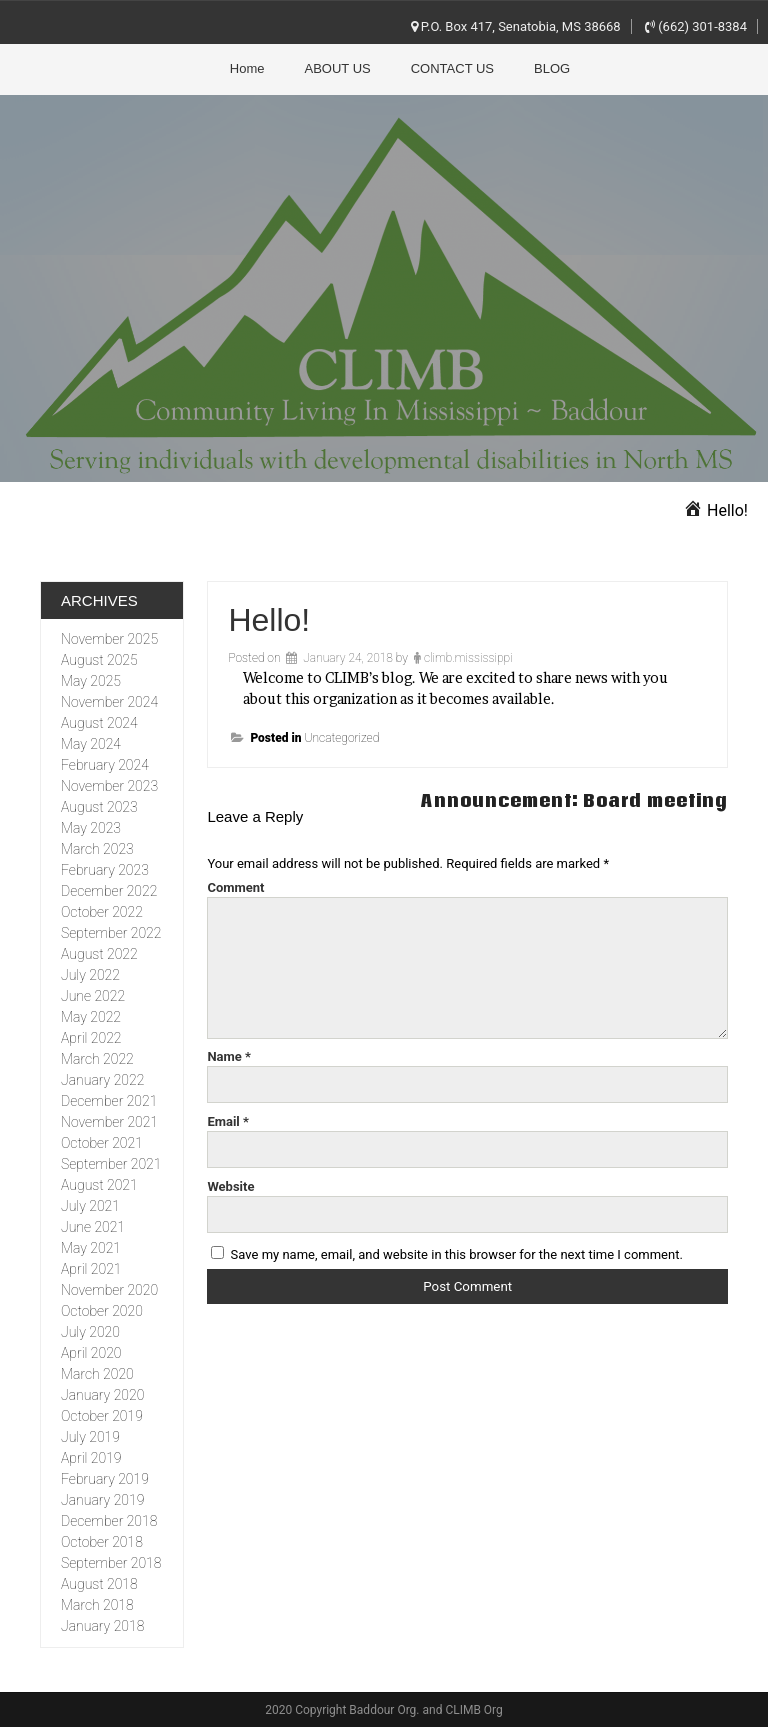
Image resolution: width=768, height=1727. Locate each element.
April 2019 (91, 1458)
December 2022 (109, 891)
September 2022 (111, 933)
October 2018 (102, 1542)
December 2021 (109, 1101)
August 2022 (99, 954)
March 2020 (97, 1374)
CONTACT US (452, 68)
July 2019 (90, 1437)
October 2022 (102, 912)
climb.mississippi (468, 658)
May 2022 (91, 1017)
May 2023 (91, 828)
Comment (235, 887)
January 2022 (102, 1080)
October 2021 (102, 1143)
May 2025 (91, 681)
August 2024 (99, 723)
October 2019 (102, 1416)
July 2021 (90, 1206)
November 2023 (109, 786)
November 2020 (109, 1290)
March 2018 (97, 1605)
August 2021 (99, 1185)
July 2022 (90, 975)
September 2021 (111, 1164)
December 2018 (109, 1521)
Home (247, 68)
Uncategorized (341, 738)
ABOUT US (338, 68)
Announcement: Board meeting (574, 800)
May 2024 (91, 744)
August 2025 (99, 660)
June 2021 (93, 1227)
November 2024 (109, 702)
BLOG (552, 68)
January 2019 (102, 1500)
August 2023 (99, 807)
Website (230, 1186)
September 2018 (111, 1563)
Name (229, 1056)
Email (228, 1121)
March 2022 (97, 1059)
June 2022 (93, 996)
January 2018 (102, 1626)
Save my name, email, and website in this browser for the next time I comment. (457, 1254)
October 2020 (102, 1311)
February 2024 (105, 765)
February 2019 (105, 1479)
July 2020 (90, 1332)
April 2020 (91, 1353)
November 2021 (109, 1122)
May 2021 (91, 1248)
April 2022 (91, 1038)
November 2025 (109, 639)
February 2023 (105, 870)
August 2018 (99, 1584)
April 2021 (91, 1269)
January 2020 (102, 1395)
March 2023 (97, 849)
